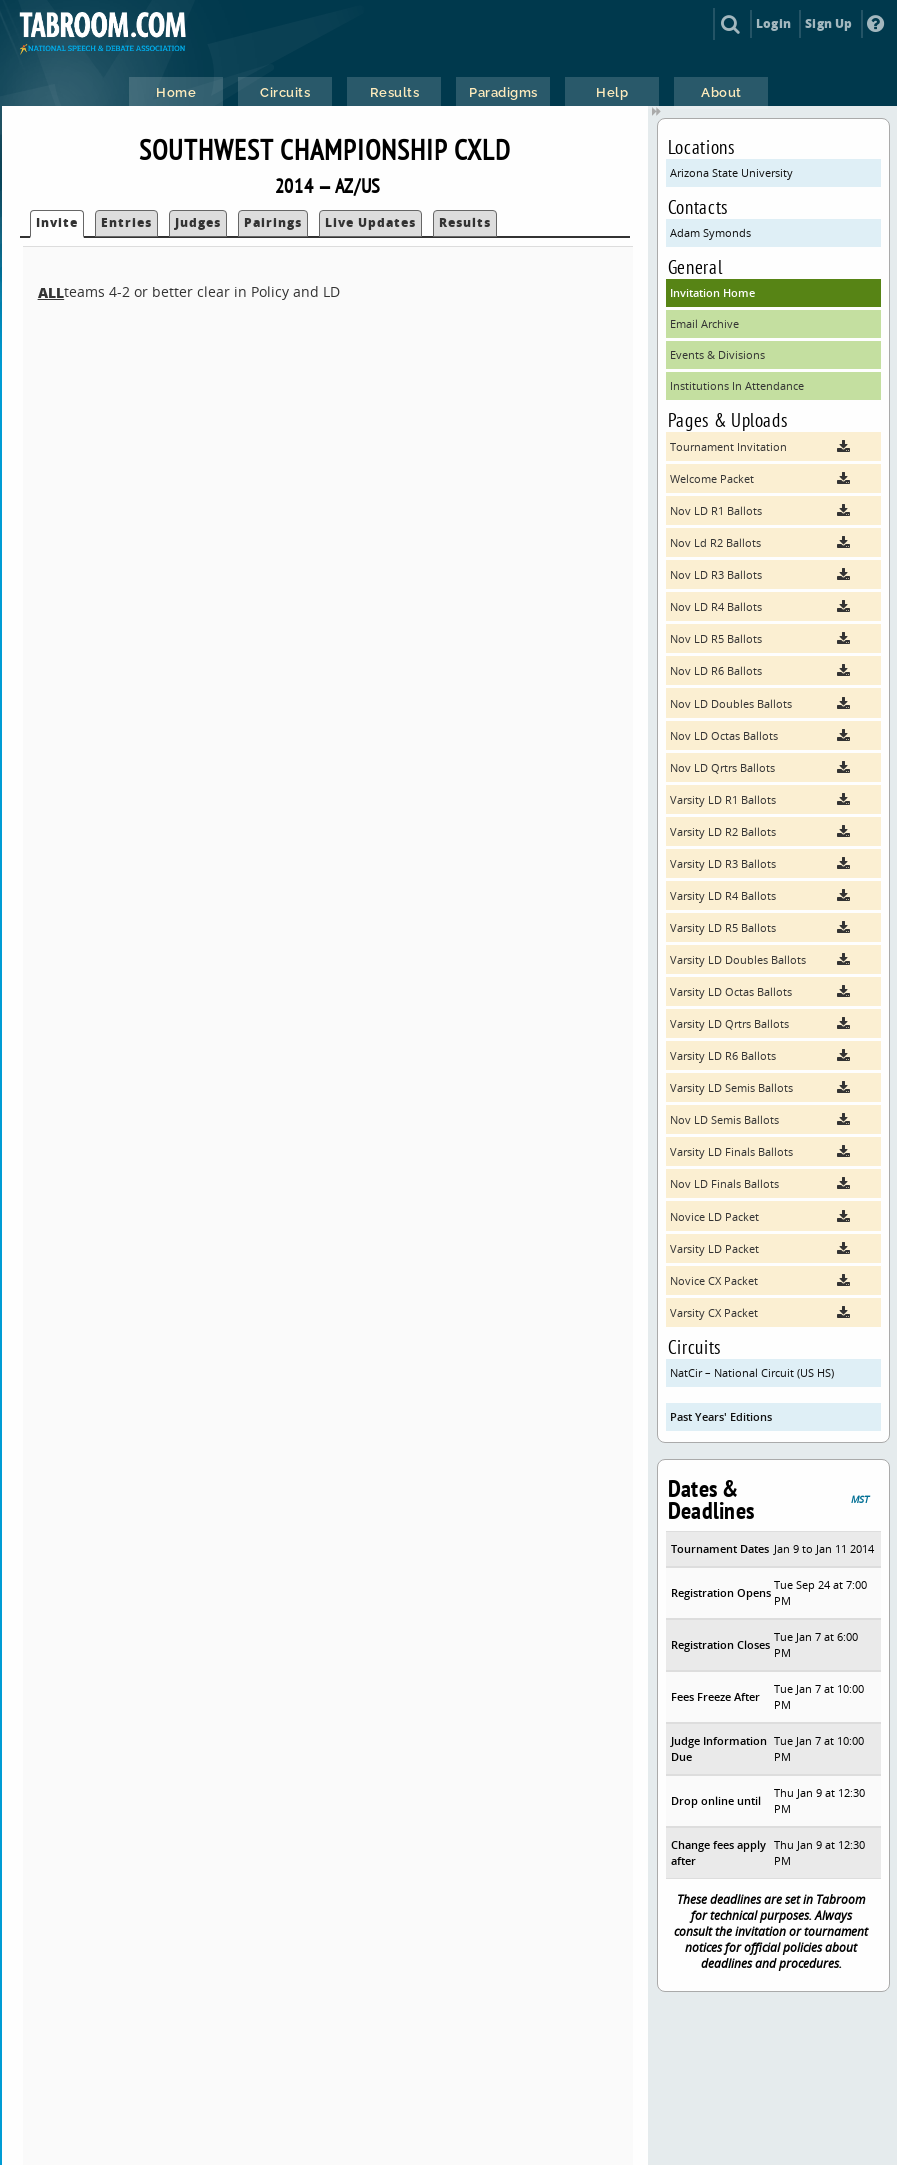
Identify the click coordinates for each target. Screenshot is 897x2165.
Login (773, 23)
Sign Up (828, 23)
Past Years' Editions (721, 1416)
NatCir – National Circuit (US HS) (752, 1372)
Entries (126, 222)
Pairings (273, 222)
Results (465, 222)
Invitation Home (712, 292)
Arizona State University (731, 172)
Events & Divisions (717, 354)
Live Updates (370, 222)
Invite (57, 222)
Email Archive (704, 323)
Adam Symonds (710, 232)
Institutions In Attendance (737, 385)
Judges (198, 222)
